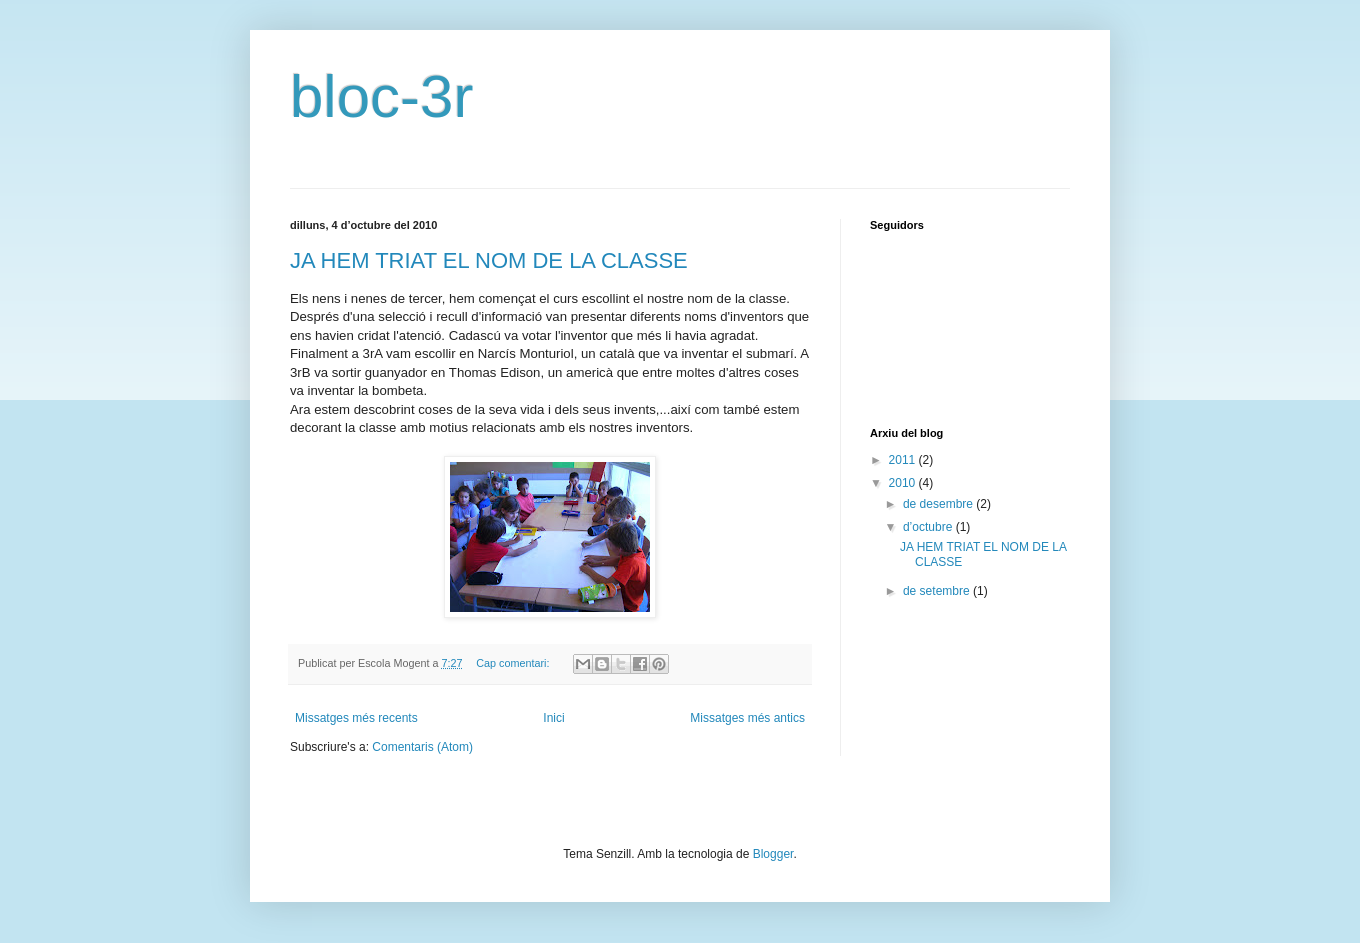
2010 (904, 483)
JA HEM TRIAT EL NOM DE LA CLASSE (489, 260)
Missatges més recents (356, 718)
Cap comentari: (514, 663)
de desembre (939, 504)
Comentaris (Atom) (422, 747)
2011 (904, 460)
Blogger (773, 854)
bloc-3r (381, 96)
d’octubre (929, 527)
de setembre (938, 591)
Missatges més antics (747, 718)
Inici (553, 718)
